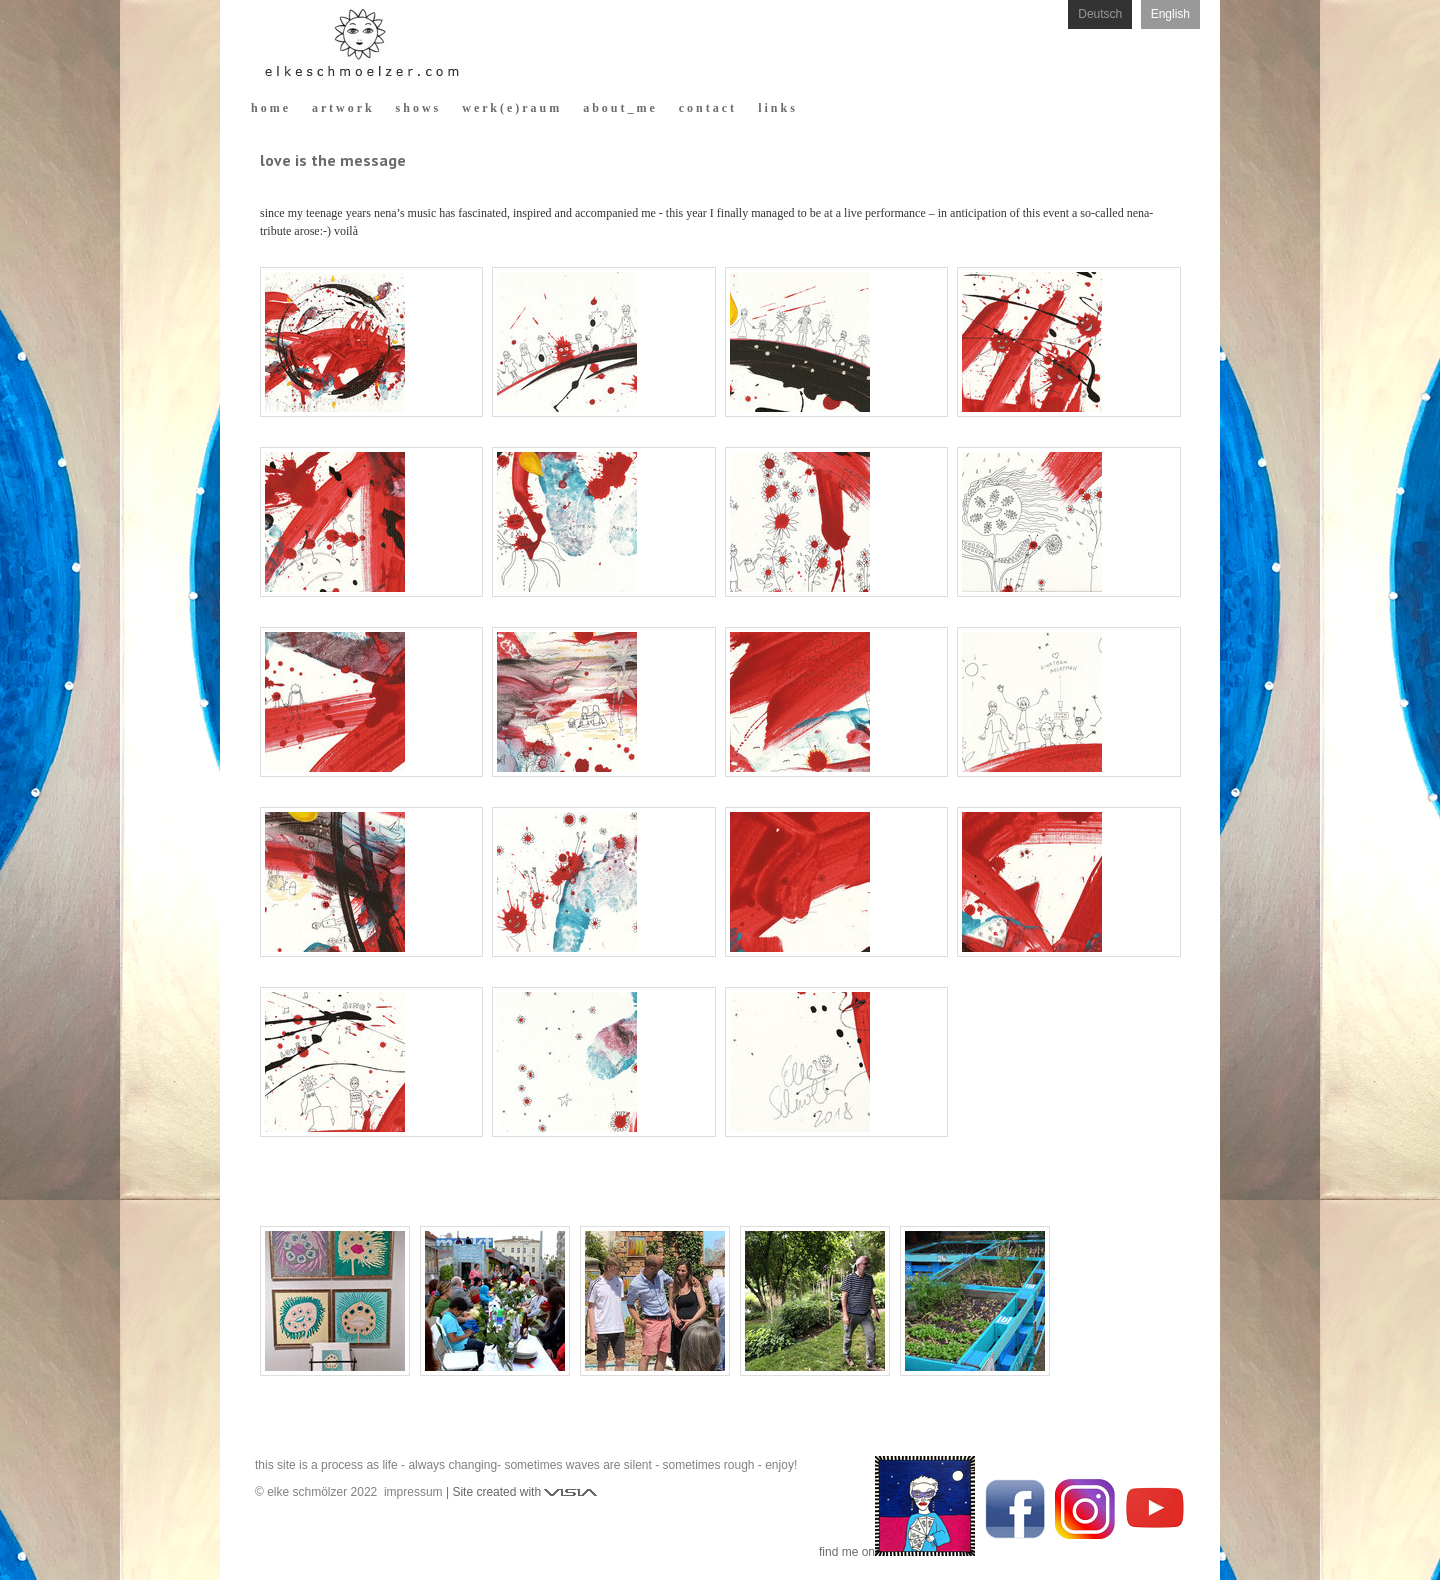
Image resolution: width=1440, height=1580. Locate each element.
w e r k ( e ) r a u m (510, 108)
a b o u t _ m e (619, 108)
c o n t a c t (706, 108)
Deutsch (1100, 14)
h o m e (269, 108)
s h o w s (417, 108)
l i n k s (776, 108)
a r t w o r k (342, 108)
